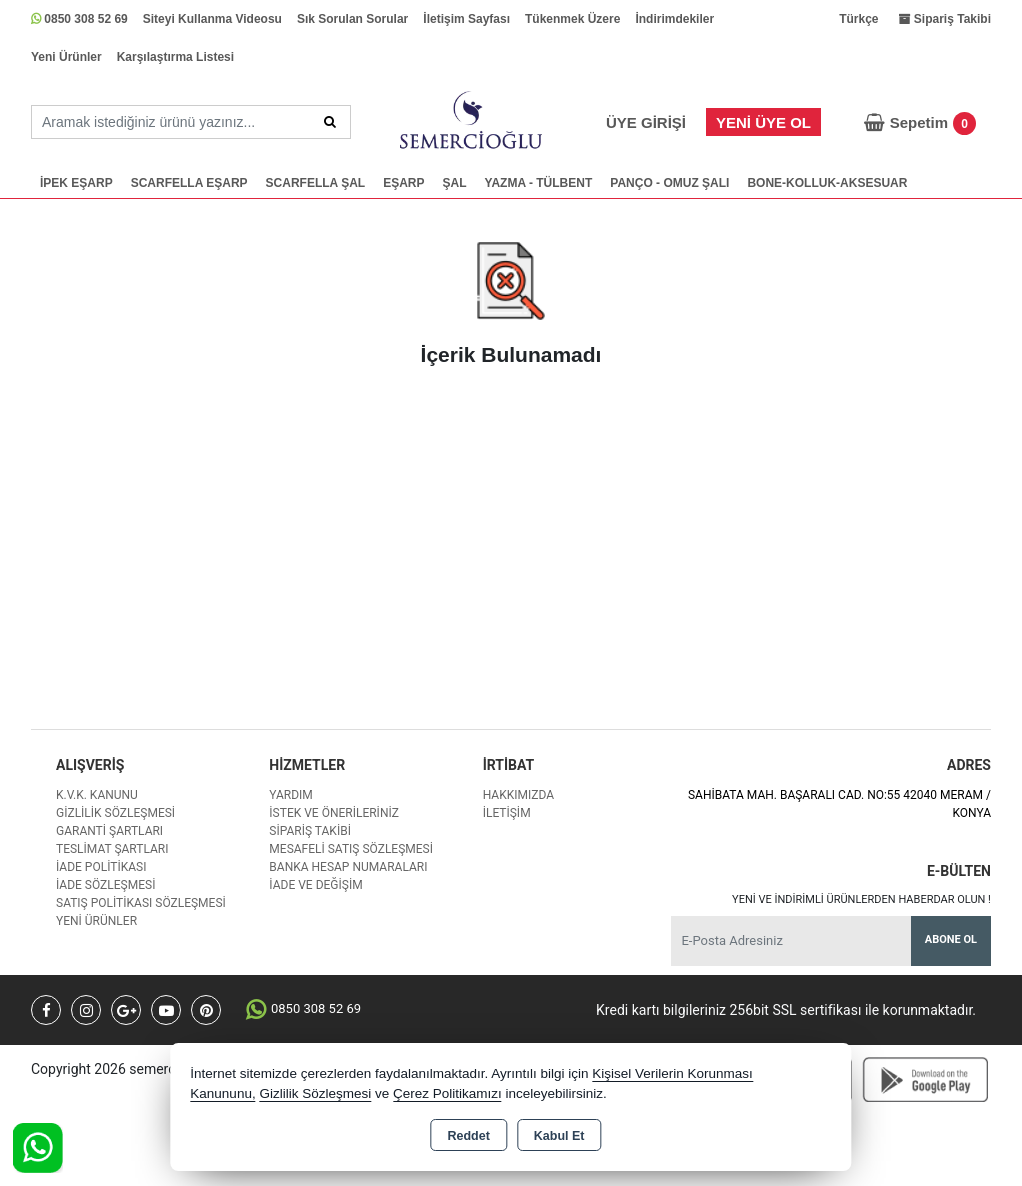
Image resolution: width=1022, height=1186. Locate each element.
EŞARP (403, 183)
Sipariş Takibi (310, 831)
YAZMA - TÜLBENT (539, 183)
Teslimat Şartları (112, 849)
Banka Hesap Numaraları (348, 867)
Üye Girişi (646, 122)
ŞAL (455, 183)
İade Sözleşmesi (105, 885)
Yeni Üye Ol (763, 122)
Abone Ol (951, 939)
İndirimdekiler (674, 19)
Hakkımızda (518, 795)
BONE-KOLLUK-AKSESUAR (827, 183)
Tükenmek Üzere (572, 19)
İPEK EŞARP (76, 183)
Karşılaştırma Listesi (175, 57)
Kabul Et (559, 1136)
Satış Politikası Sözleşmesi (141, 903)
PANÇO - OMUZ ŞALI (669, 183)
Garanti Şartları (109, 831)
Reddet (468, 1136)
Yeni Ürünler (66, 57)
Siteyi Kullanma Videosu (212, 19)
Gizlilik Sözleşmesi (115, 813)
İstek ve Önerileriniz (334, 813)
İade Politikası (101, 867)
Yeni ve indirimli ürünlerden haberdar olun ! (861, 899)
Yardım (291, 795)
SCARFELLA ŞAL (316, 183)
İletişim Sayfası (466, 19)
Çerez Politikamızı (447, 1093)
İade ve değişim (315, 885)
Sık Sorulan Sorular (352, 19)
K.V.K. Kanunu (97, 795)
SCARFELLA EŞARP (189, 183)
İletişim (507, 813)
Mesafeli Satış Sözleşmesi (351, 849)
